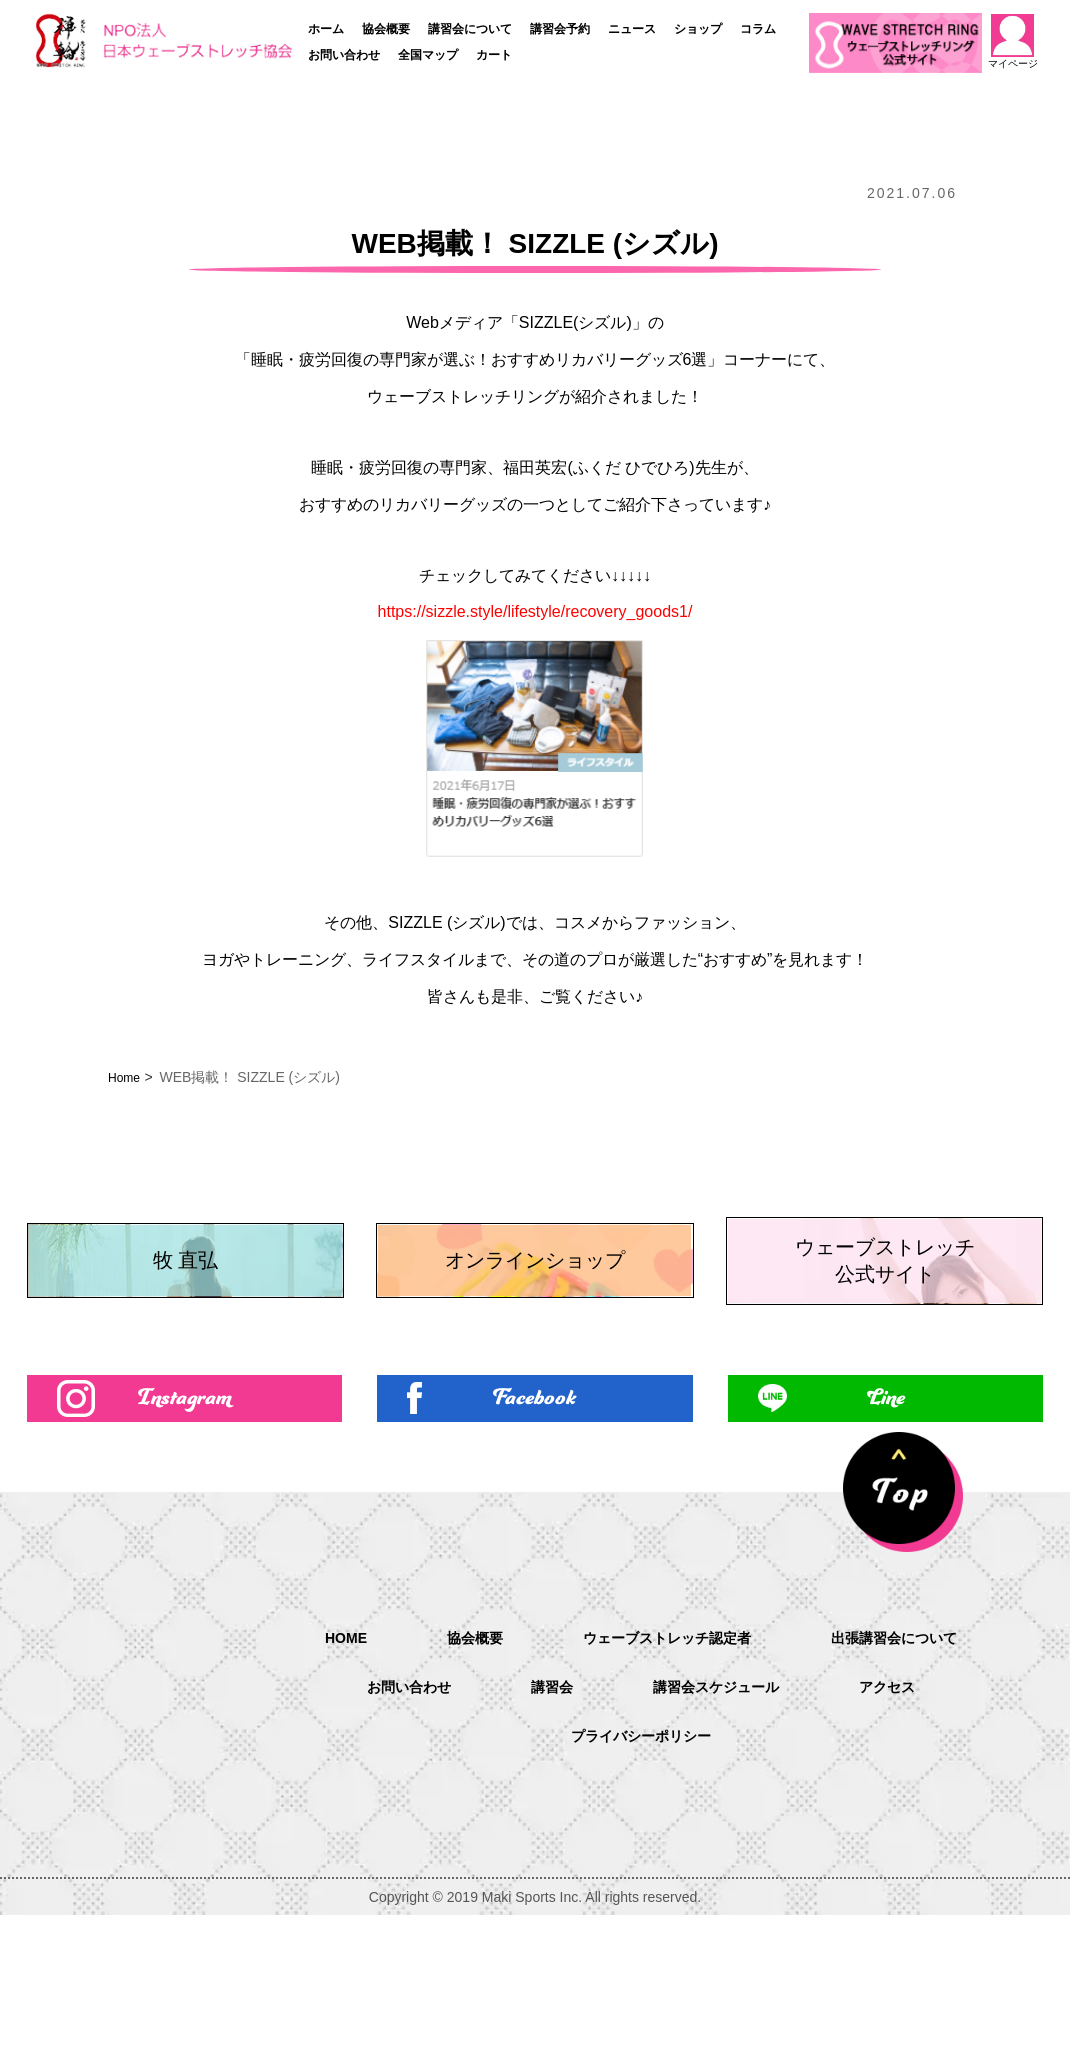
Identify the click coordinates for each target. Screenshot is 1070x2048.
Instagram (184, 1525)
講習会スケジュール (721, 1819)
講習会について (470, 29)
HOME (321, 1767)
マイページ (1013, 41)
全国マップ (428, 55)
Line (886, 1525)
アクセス (905, 1819)
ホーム (326, 29)
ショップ (698, 29)
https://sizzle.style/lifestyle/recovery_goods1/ (535, 611)
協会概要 (386, 29)
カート (494, 55)
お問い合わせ (344, 55)
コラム (758, 29)
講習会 (545, 1819)
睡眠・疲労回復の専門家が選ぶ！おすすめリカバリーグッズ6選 (479, 359)
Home (126, 1077)
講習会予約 (560, 29)
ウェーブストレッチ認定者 (665, 1768)
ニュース (632, 29)
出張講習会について (913, 1768)
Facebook (534, 1525)
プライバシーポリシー (641, 1870)
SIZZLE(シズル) (575, 322)
